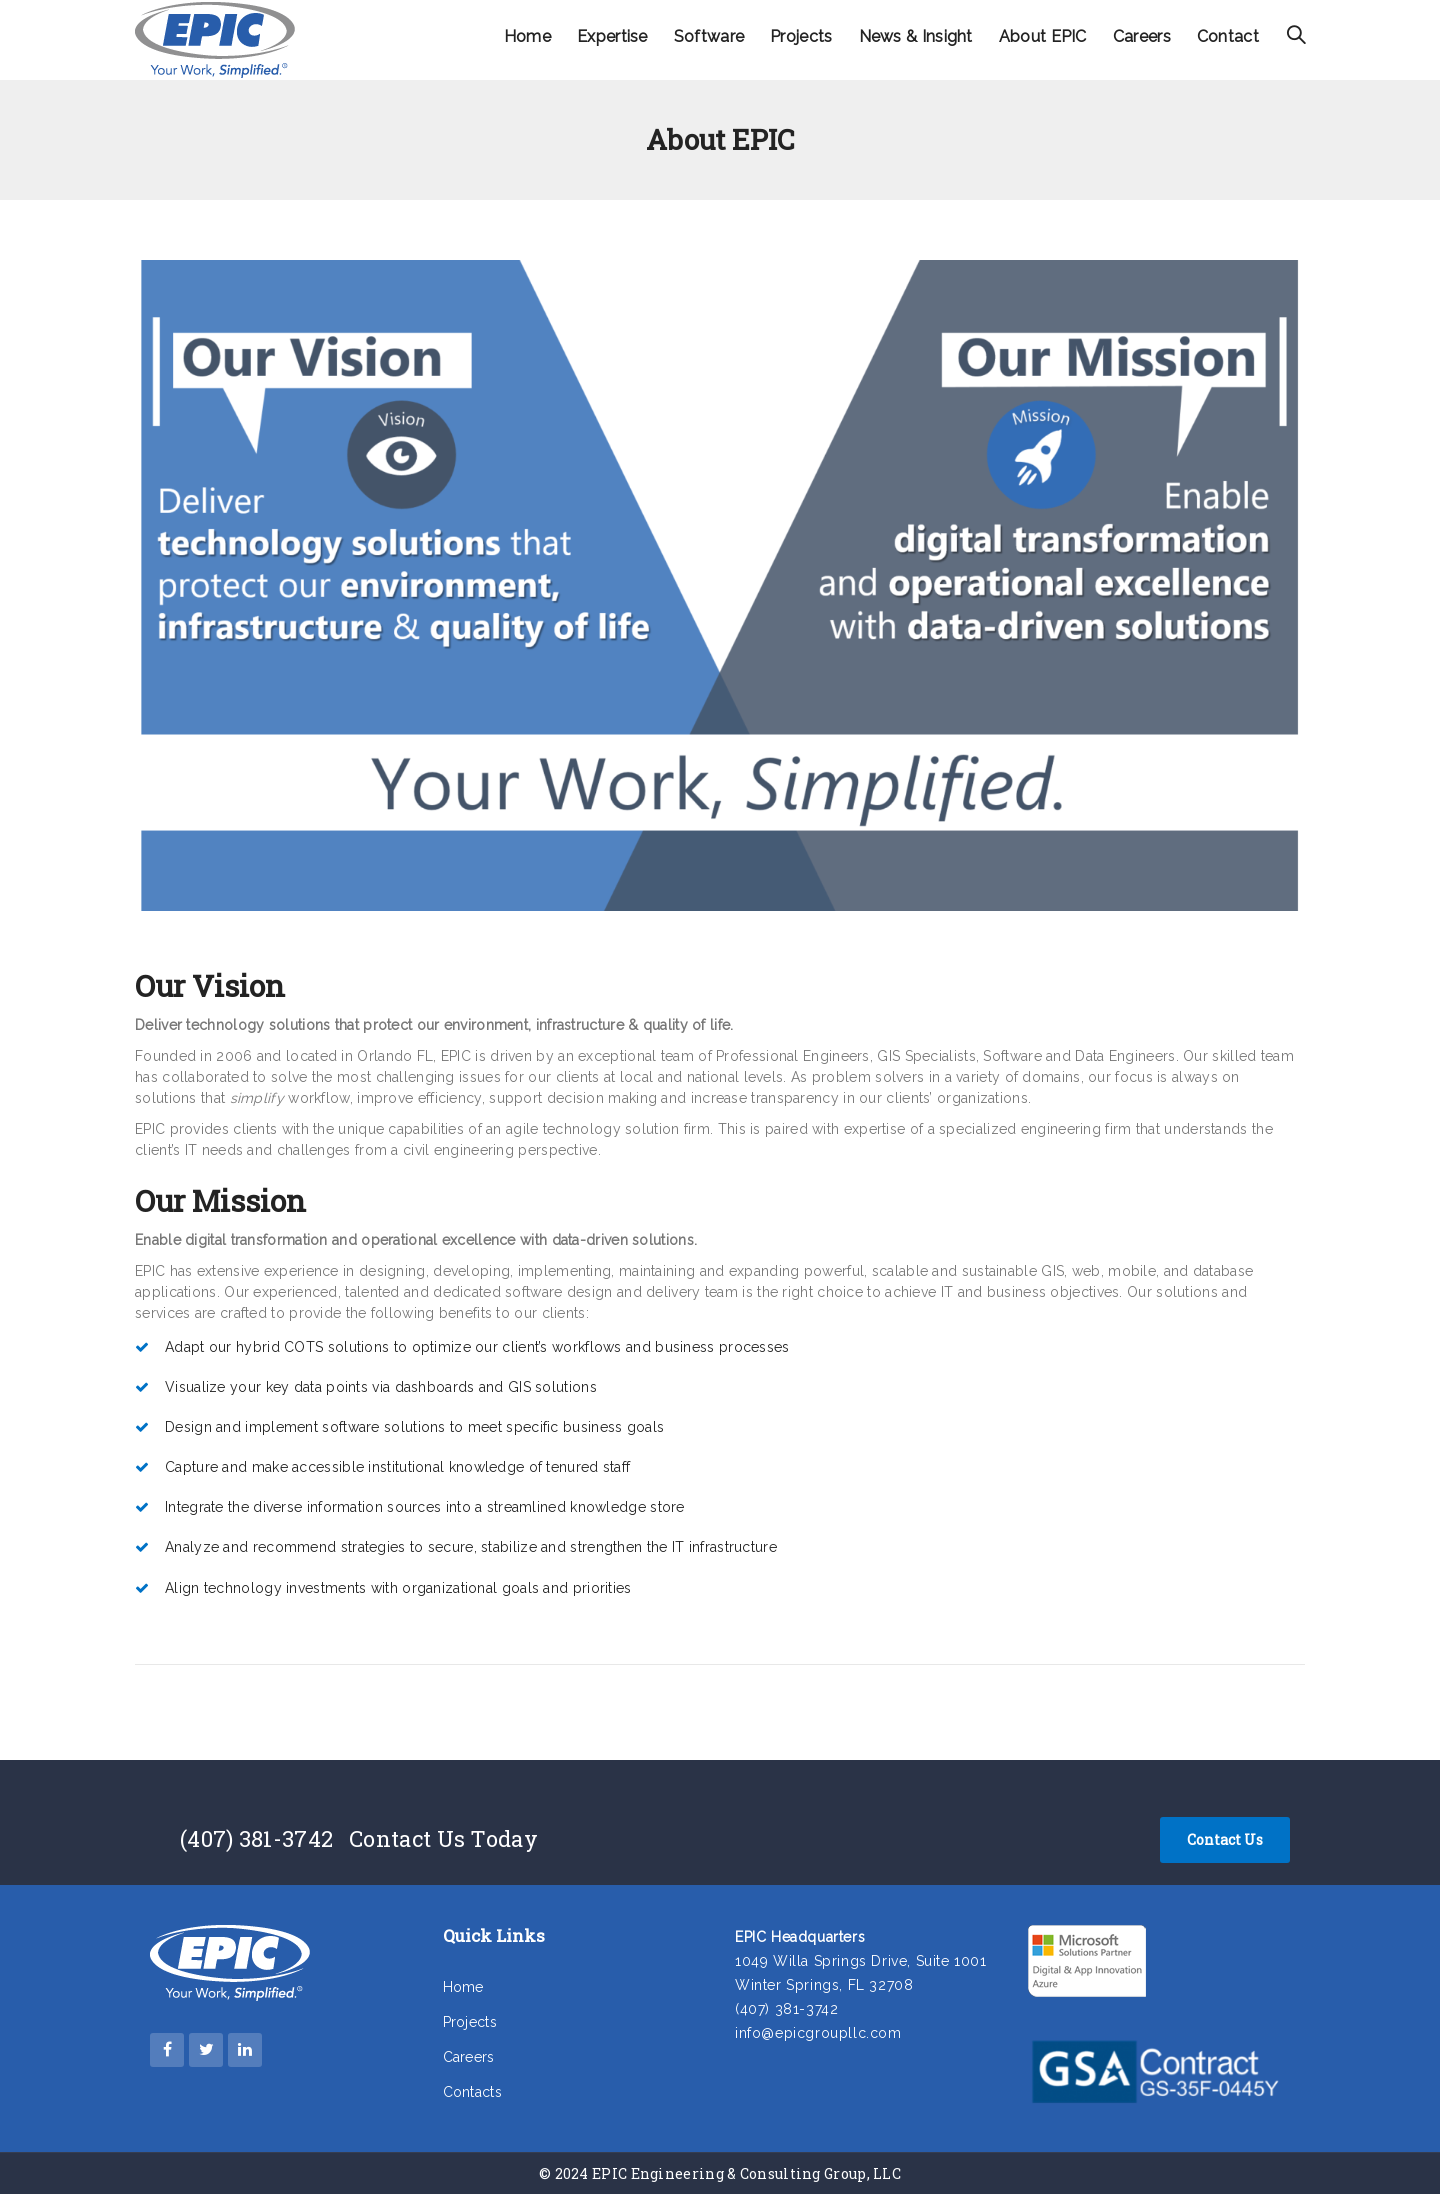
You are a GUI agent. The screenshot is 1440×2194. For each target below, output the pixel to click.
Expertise (612, 36)
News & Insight (916, 36)
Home (527, 36)
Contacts (472, 2092)
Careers (1142, 36)
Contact (1228, 36)
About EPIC (1043, 36)
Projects (801, 36)
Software (709, 36)
